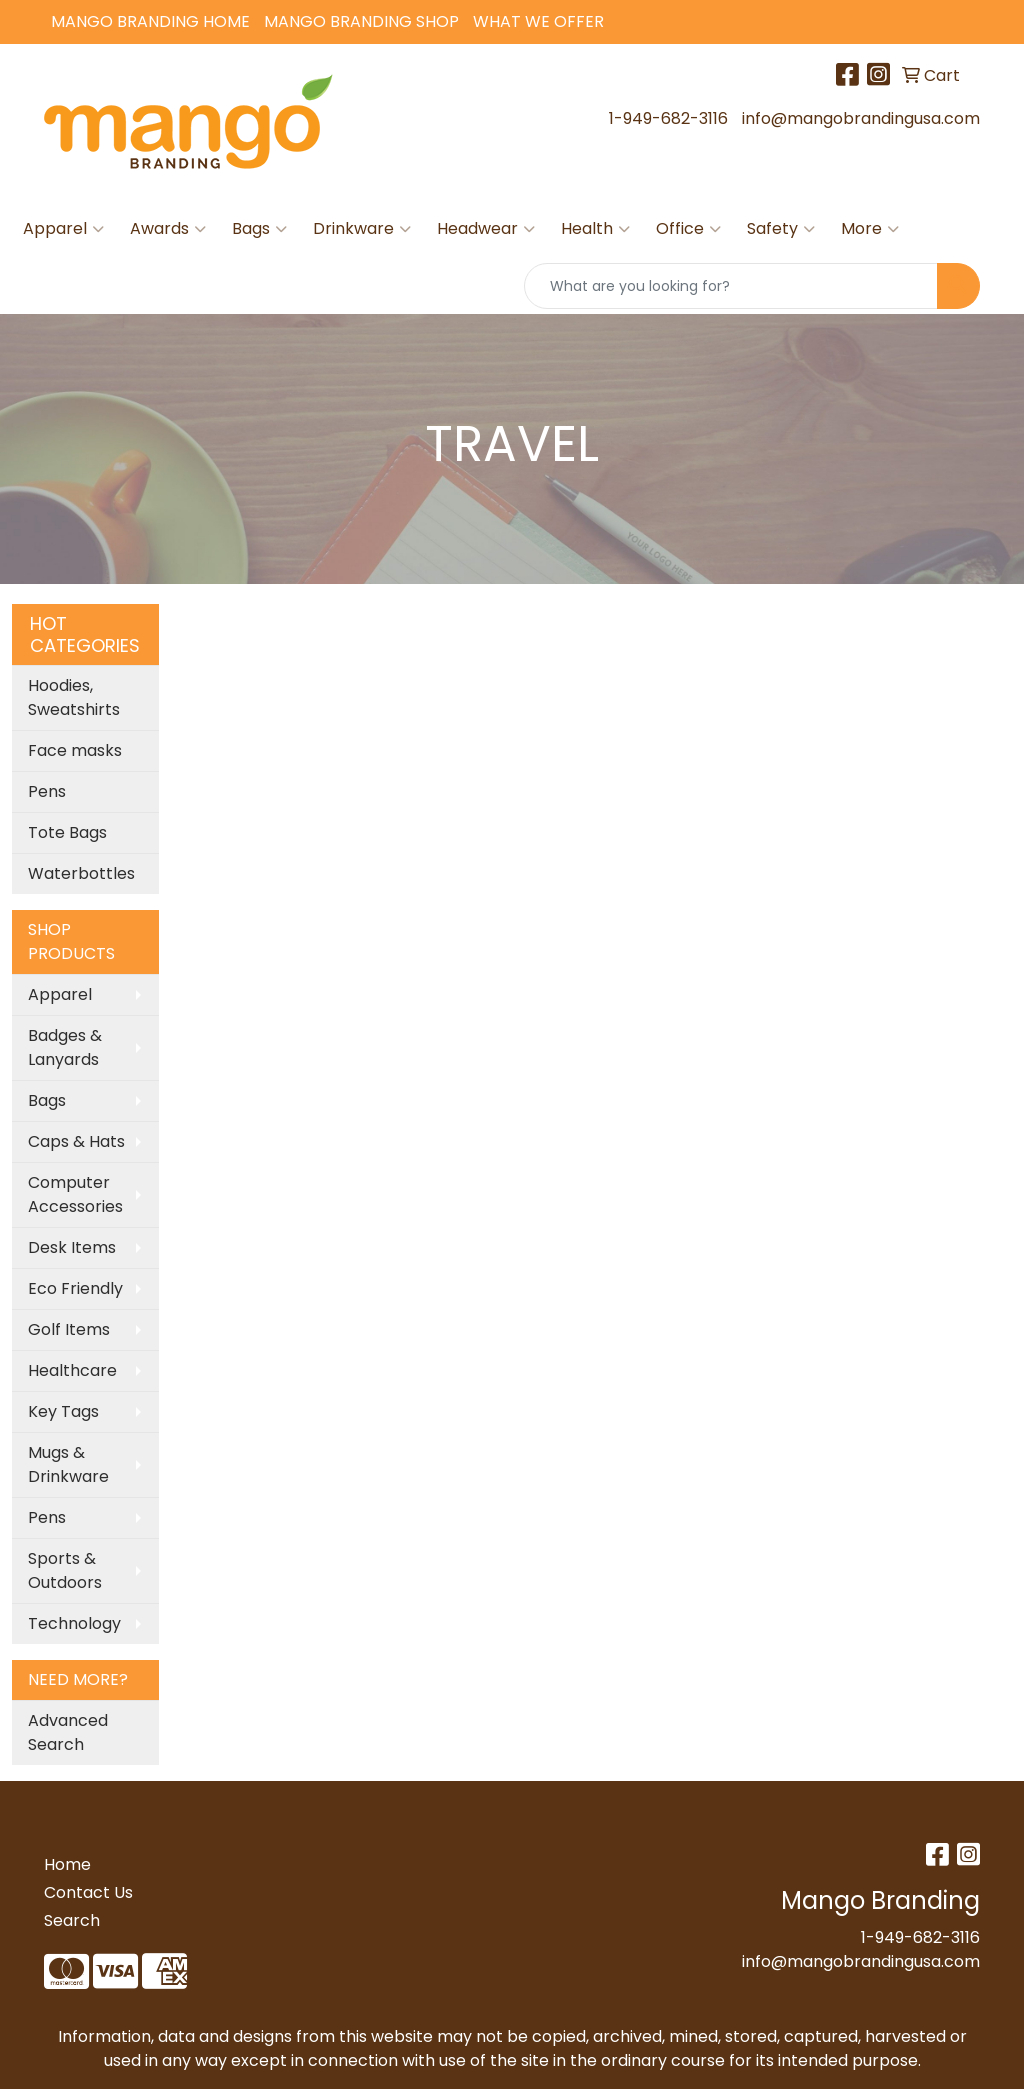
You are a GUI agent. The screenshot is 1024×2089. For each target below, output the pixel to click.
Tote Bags (67, 832)
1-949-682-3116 (668, 118)
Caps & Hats (76, 1141)
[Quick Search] (731, 286)
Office (688, 229)
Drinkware (362, 229)
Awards (168, 229)
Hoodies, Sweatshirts (74, 697)
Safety (781, 229)
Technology (74, 1623)
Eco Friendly (75, 1288)
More (870, 229)
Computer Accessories (75, 1194)
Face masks (75, 750)
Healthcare (72, 1370)
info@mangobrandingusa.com (861, 118)
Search (72, 1920)
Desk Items (72, 1247)
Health (595, 229)
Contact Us (88, 1892)
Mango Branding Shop (361, 21)
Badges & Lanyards (65, 1047)
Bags (259, 229)
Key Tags (63, 1411)
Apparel (63, 229)
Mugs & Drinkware (68, 1464)
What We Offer (538, 21)
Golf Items (69, 1329)
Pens (47, 791)
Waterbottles (81, 873)
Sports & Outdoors (65, 1570)
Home (67, 1864)
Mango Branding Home (150, 21)
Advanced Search (68, 1732)
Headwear (486, 229)
